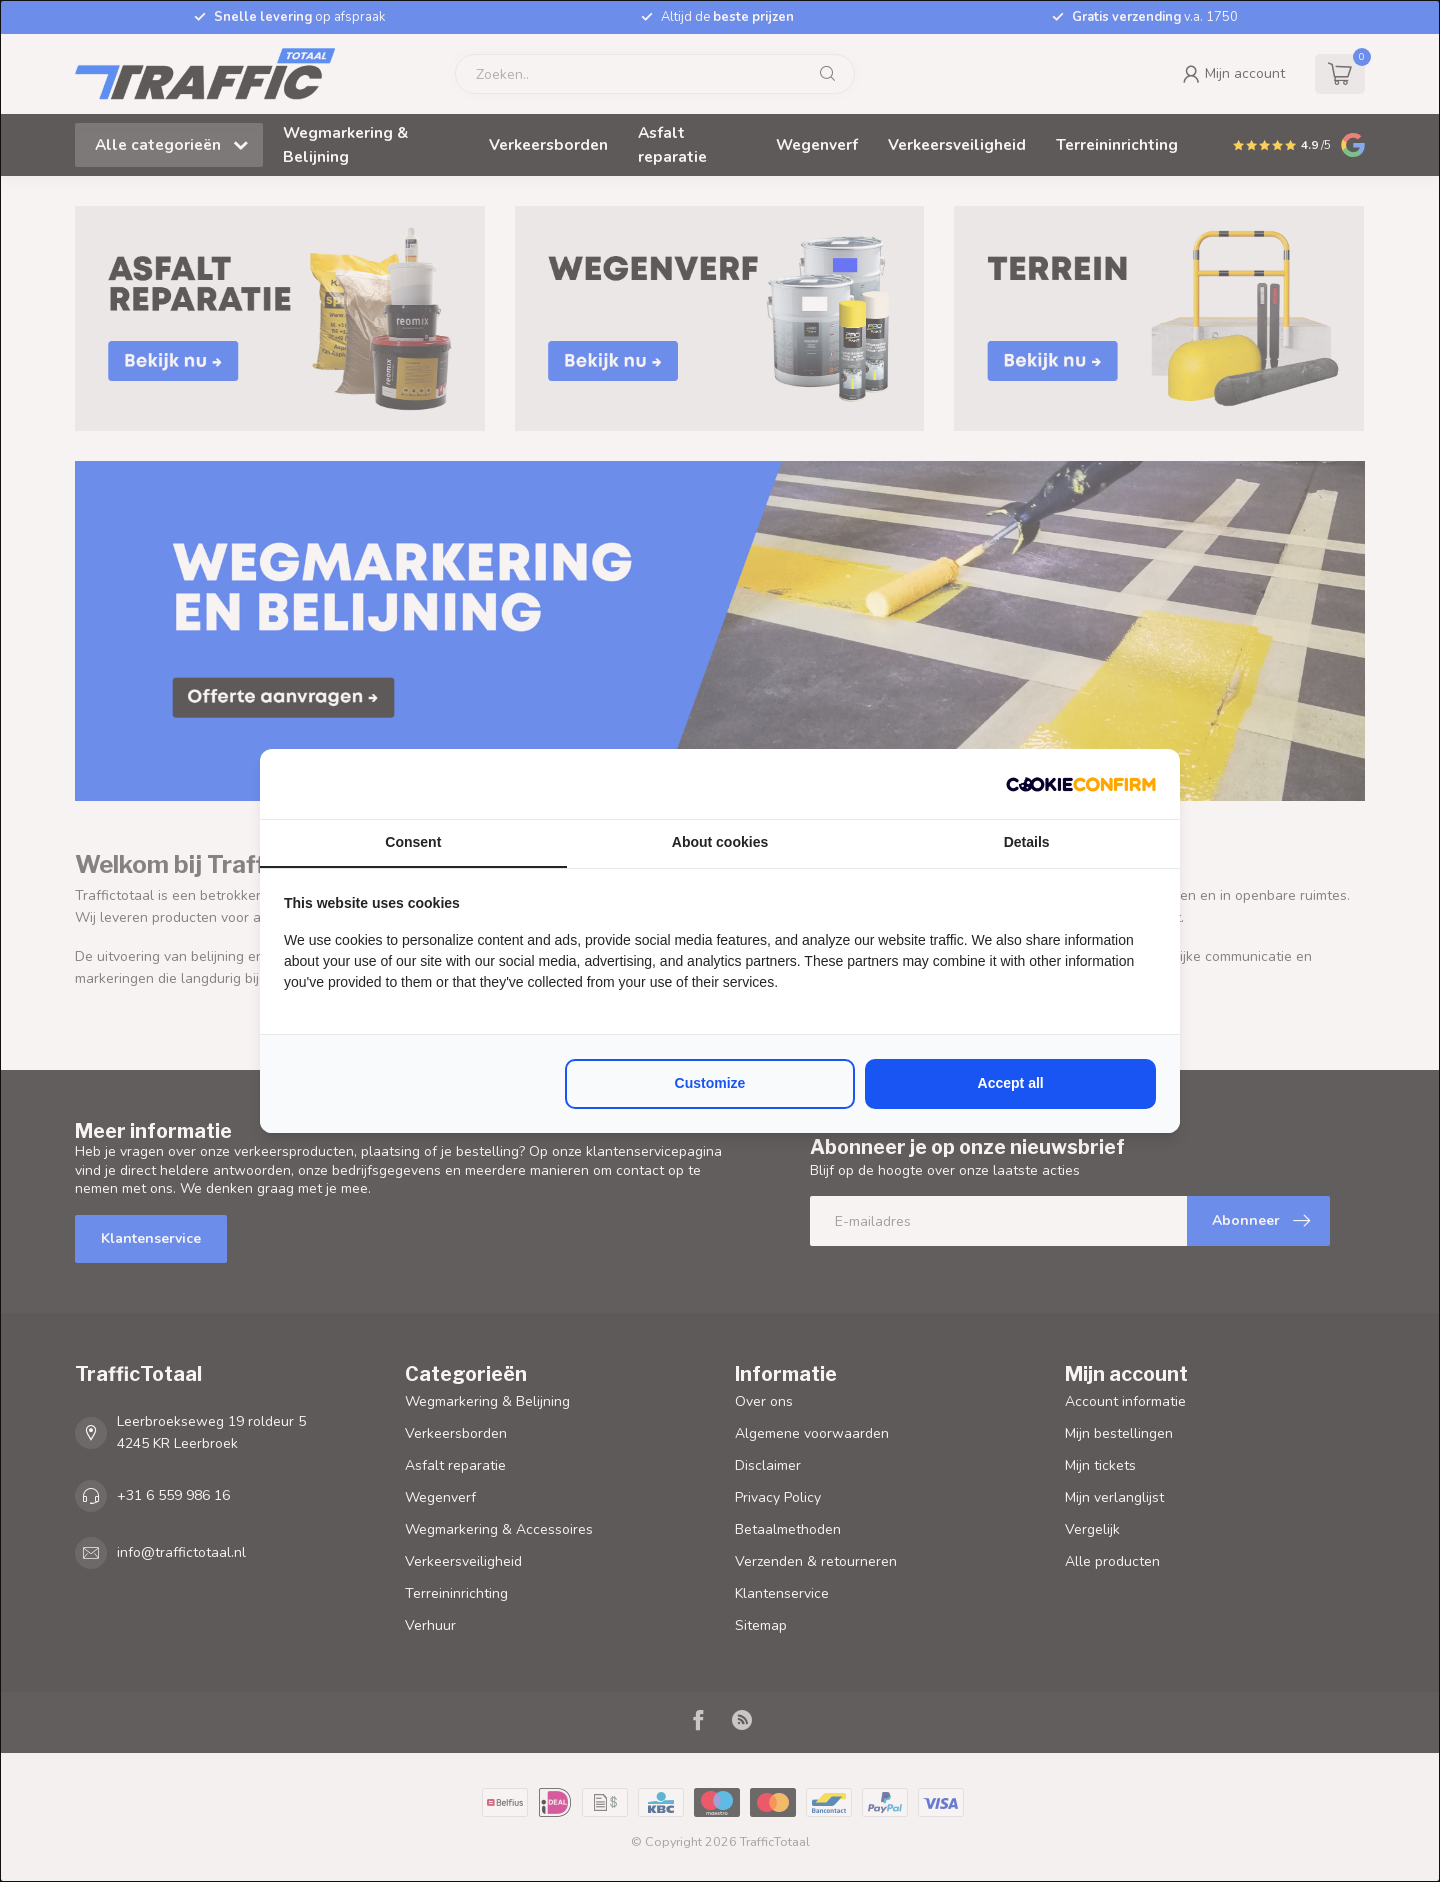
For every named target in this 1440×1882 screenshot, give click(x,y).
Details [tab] (1027, 842)
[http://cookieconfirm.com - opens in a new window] (1081, 784)
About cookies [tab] (720, 842)
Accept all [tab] (1011, 1083)
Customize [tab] (710, 1083)
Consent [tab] (413, 842)
